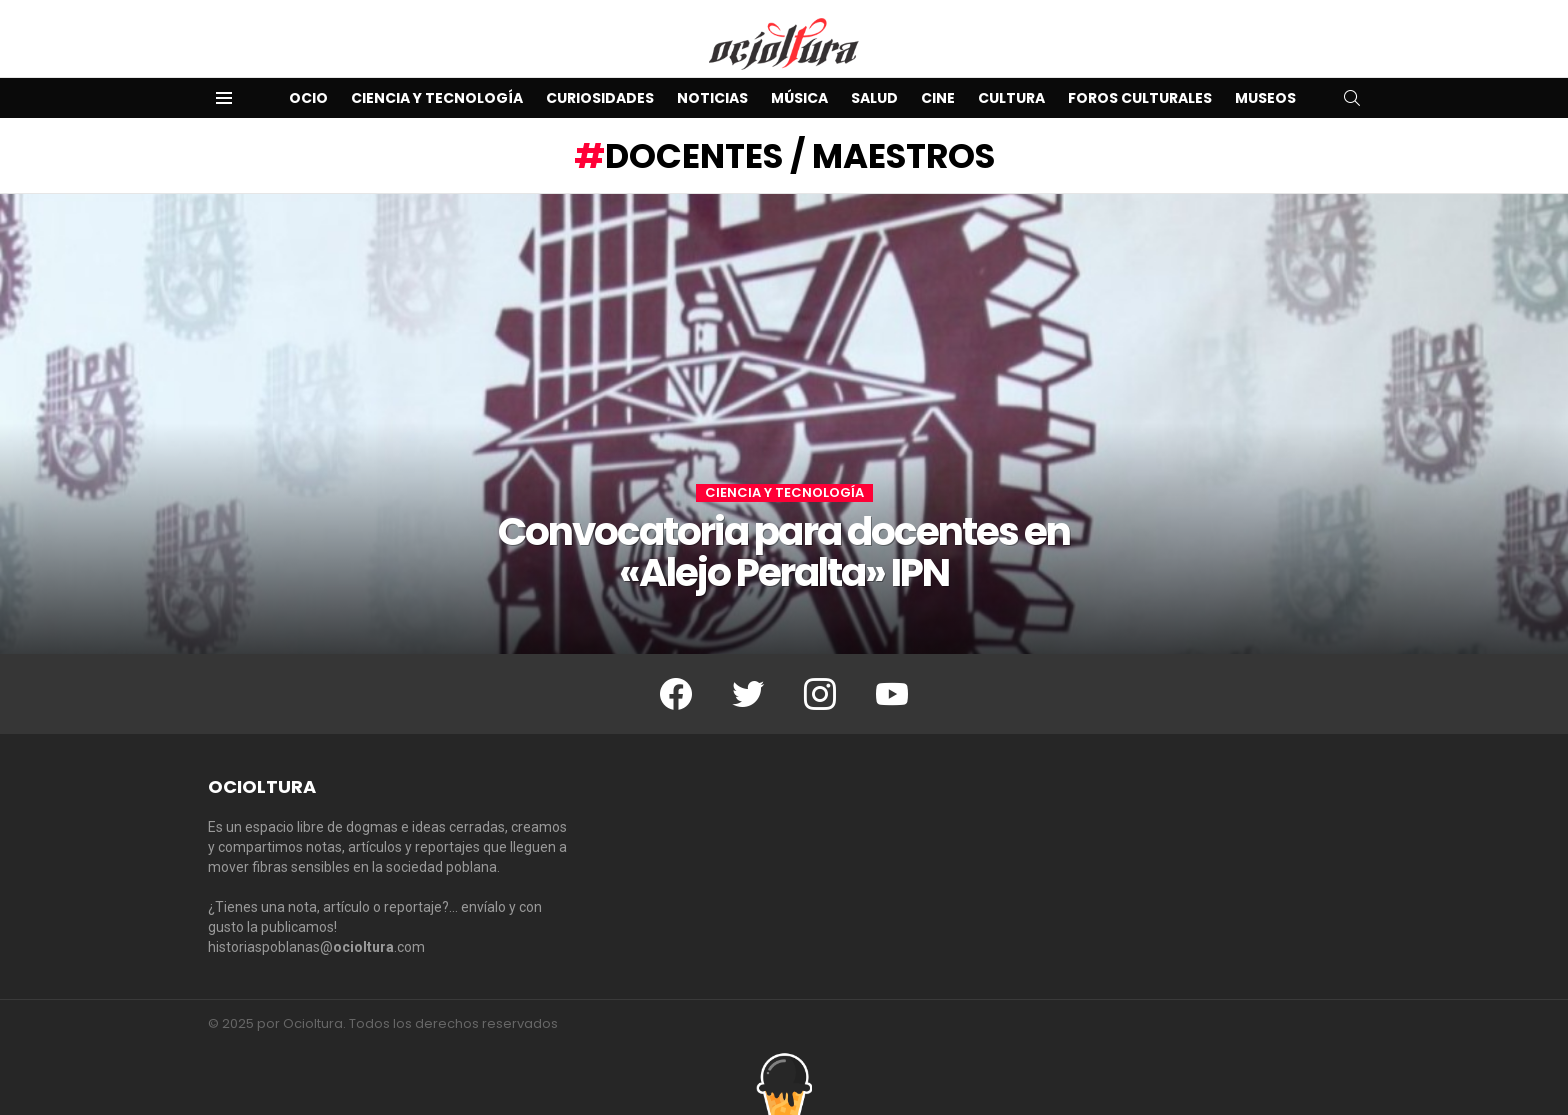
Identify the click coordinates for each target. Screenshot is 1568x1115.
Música (799, 98)
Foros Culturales (1140, 98)
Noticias (712, 98)
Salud (874, 98)
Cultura (1011, 98)
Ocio (308, 98)
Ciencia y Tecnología (437, 98)
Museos (1265, 98)
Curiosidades (600, 98)
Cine (938, 98)
